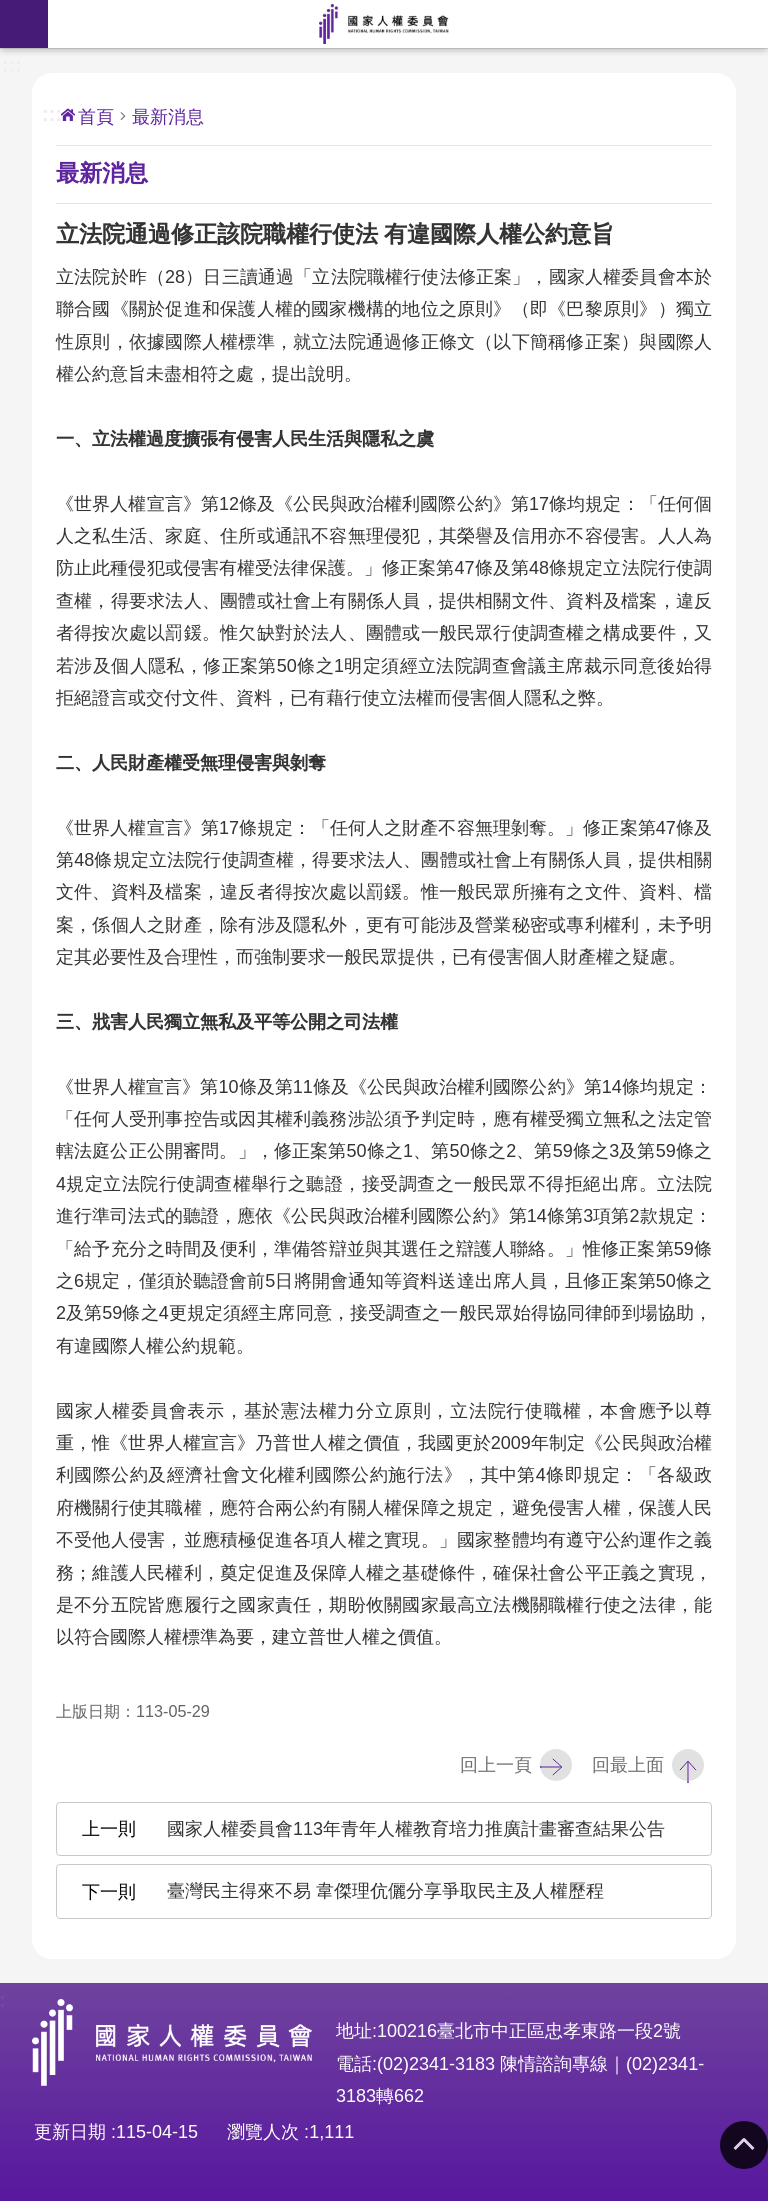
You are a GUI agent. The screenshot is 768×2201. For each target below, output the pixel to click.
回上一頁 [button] (496, 1765)
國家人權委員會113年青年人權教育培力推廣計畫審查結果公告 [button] (416, 1829)
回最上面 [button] (628, 1765)
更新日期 (70, 2132)
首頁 (96, 117)
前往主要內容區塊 (10, 10)
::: (12, 63)
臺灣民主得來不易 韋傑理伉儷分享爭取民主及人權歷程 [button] (385, 1891)
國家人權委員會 (384, 24)
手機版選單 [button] (24, 24)
